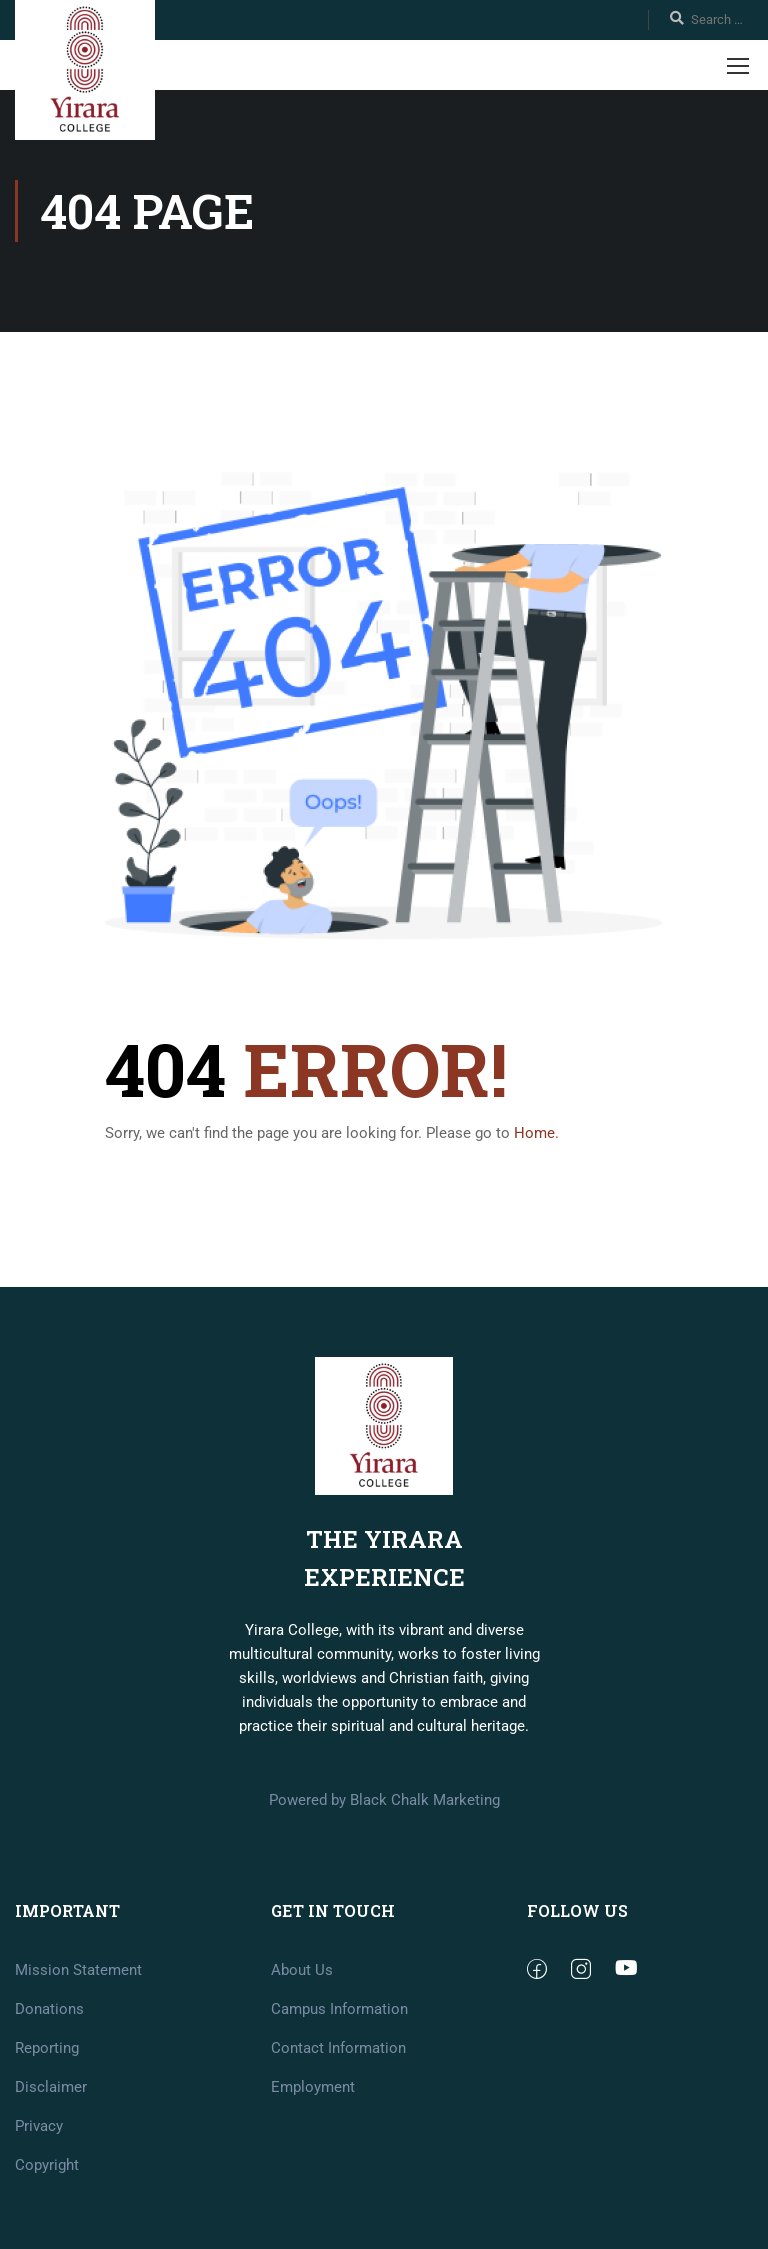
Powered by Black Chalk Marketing (384, 1890)
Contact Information (338, 2138)
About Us (302, 2060)
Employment (313, 2177)
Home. (536, 1133)
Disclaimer (51, 2177)
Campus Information (339, 2099)
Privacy (39, 2216)
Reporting (47, 2138)
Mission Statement (78, 2060)
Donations (49, 2099)
